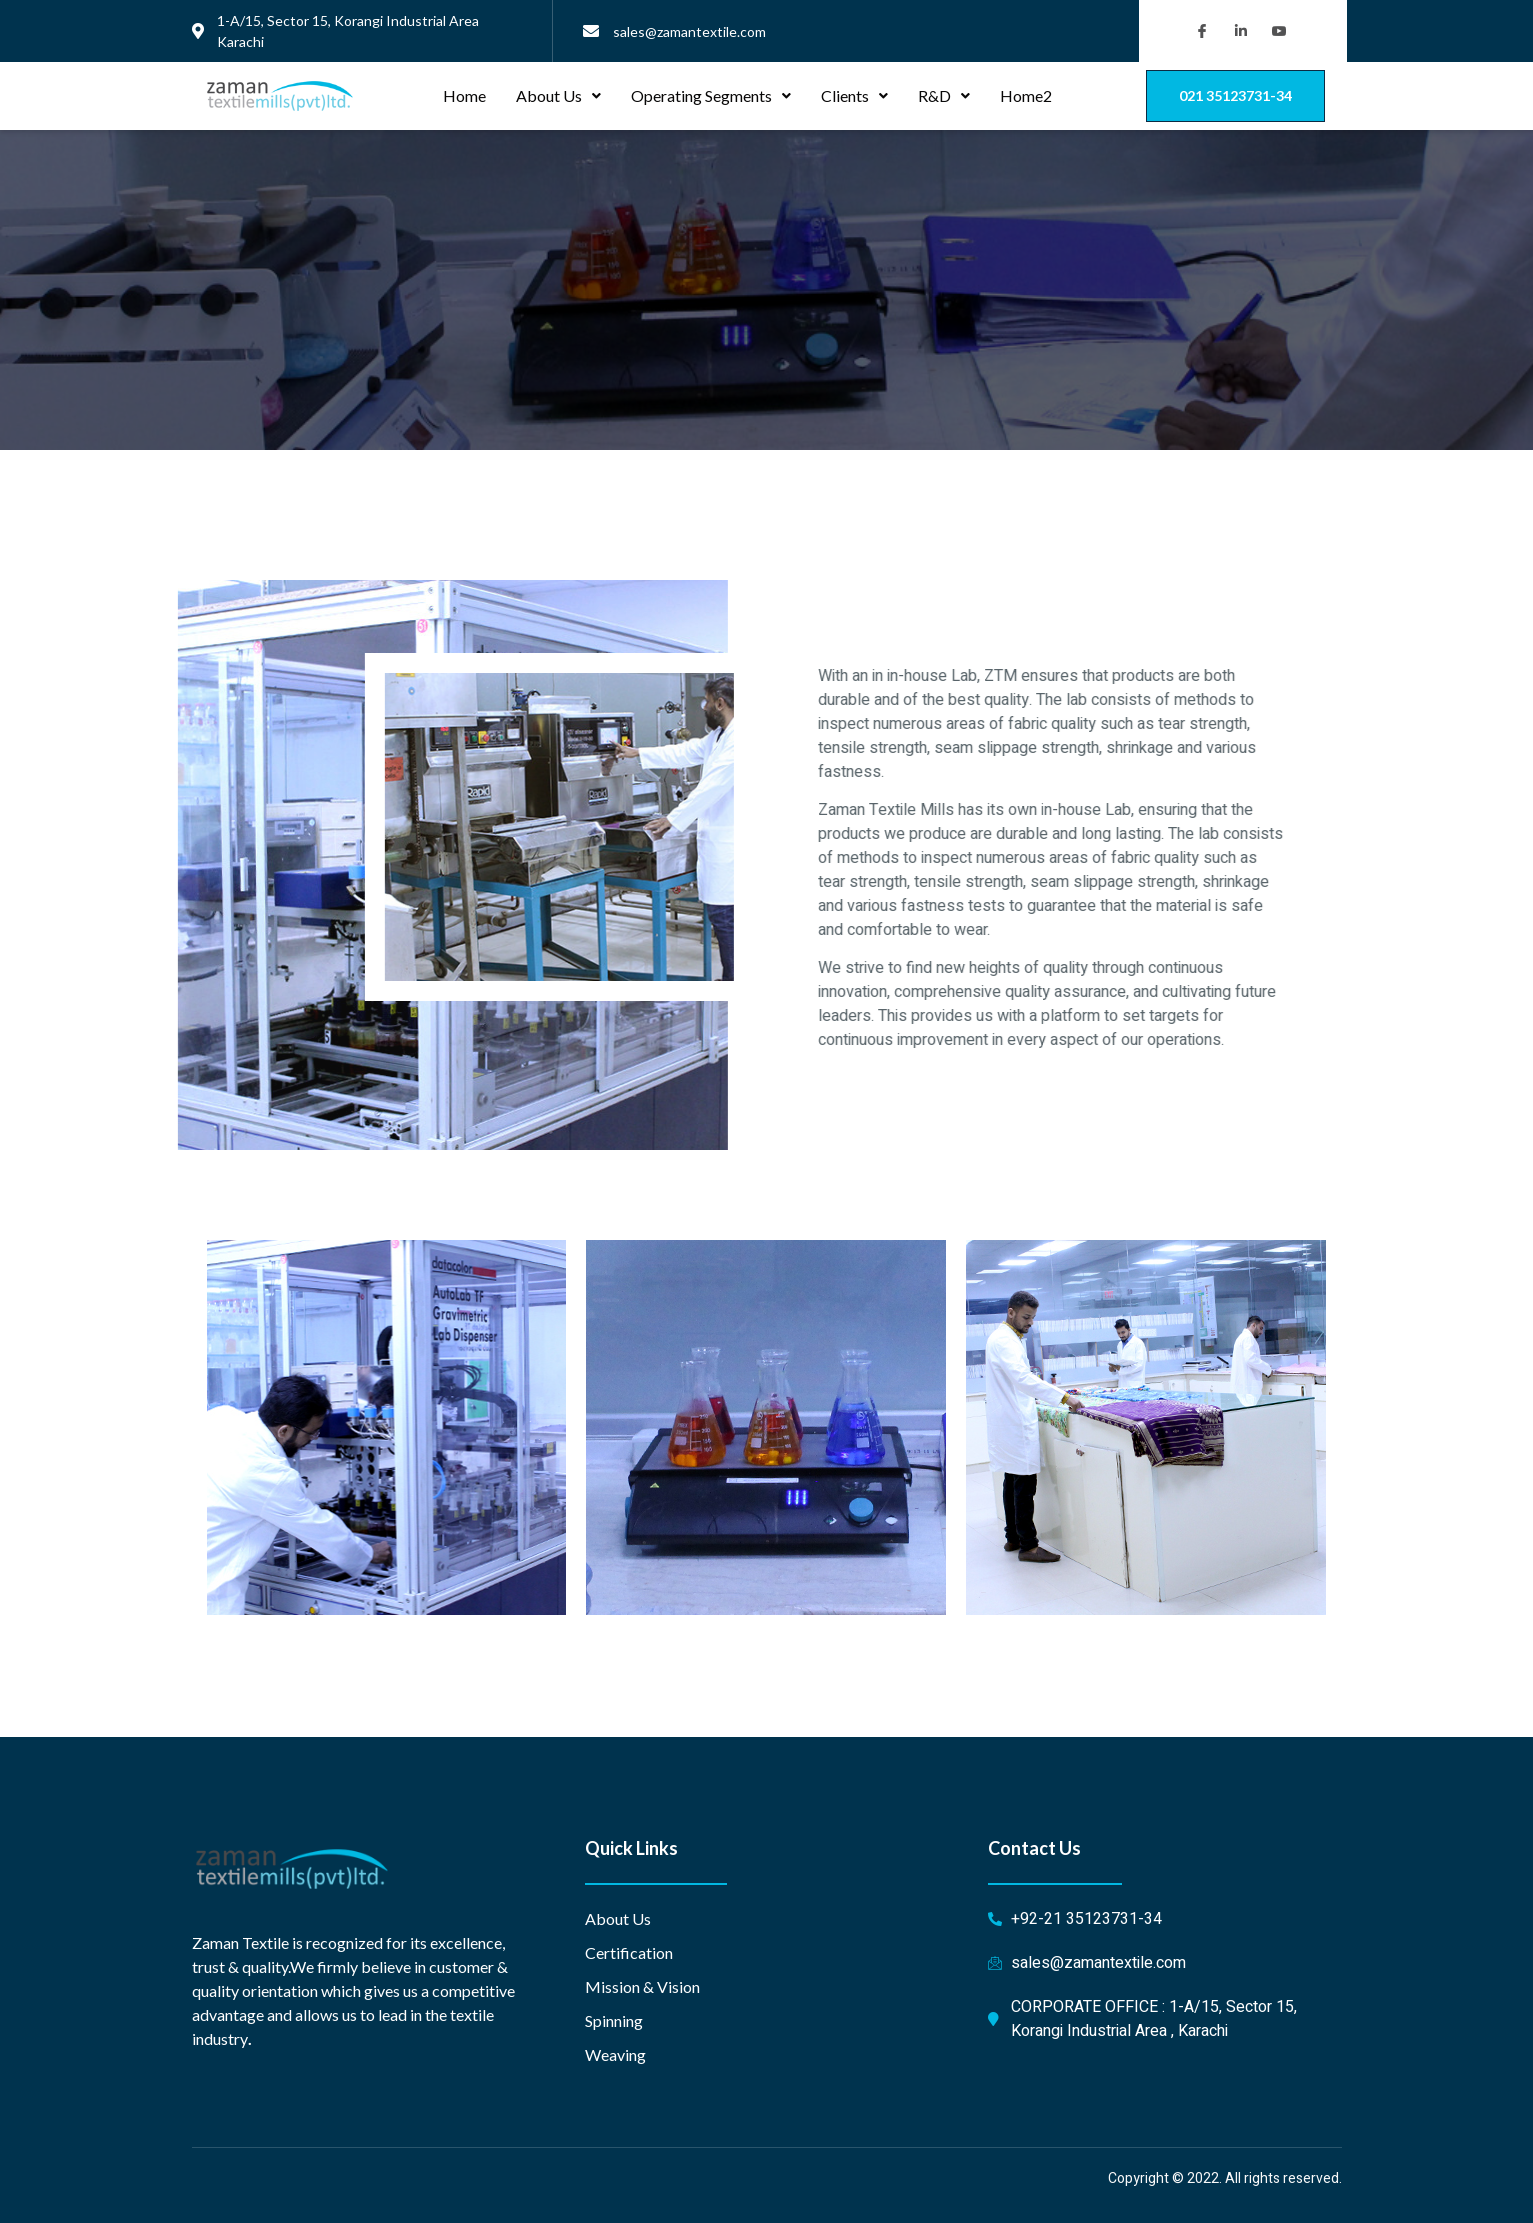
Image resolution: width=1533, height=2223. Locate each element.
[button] (1235, 96)
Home (464, 95)
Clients (854, 95)
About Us (558, 95)
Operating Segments (711, 95)
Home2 (1026, 95)
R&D (944, 95)
